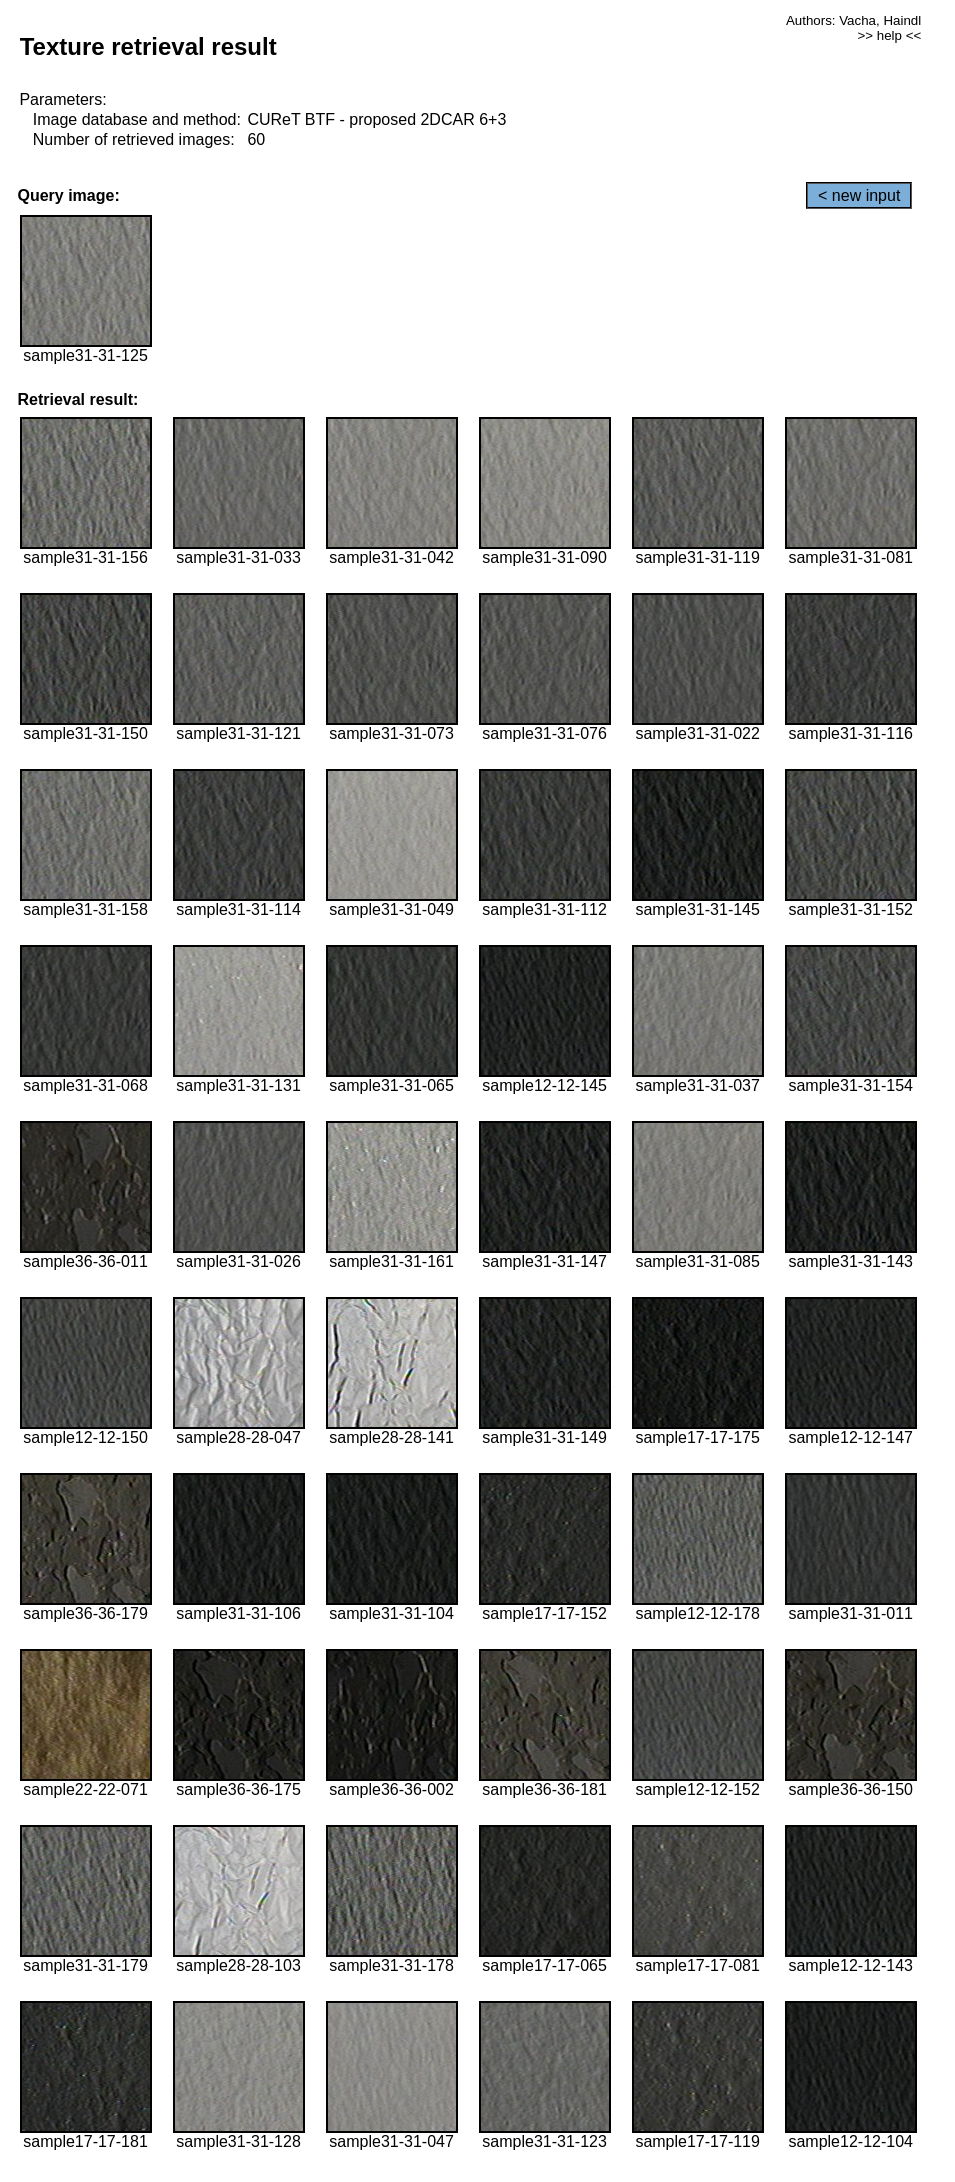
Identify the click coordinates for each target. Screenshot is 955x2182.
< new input (859, 195)
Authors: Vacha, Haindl (853, 20)
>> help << (889, 35)
